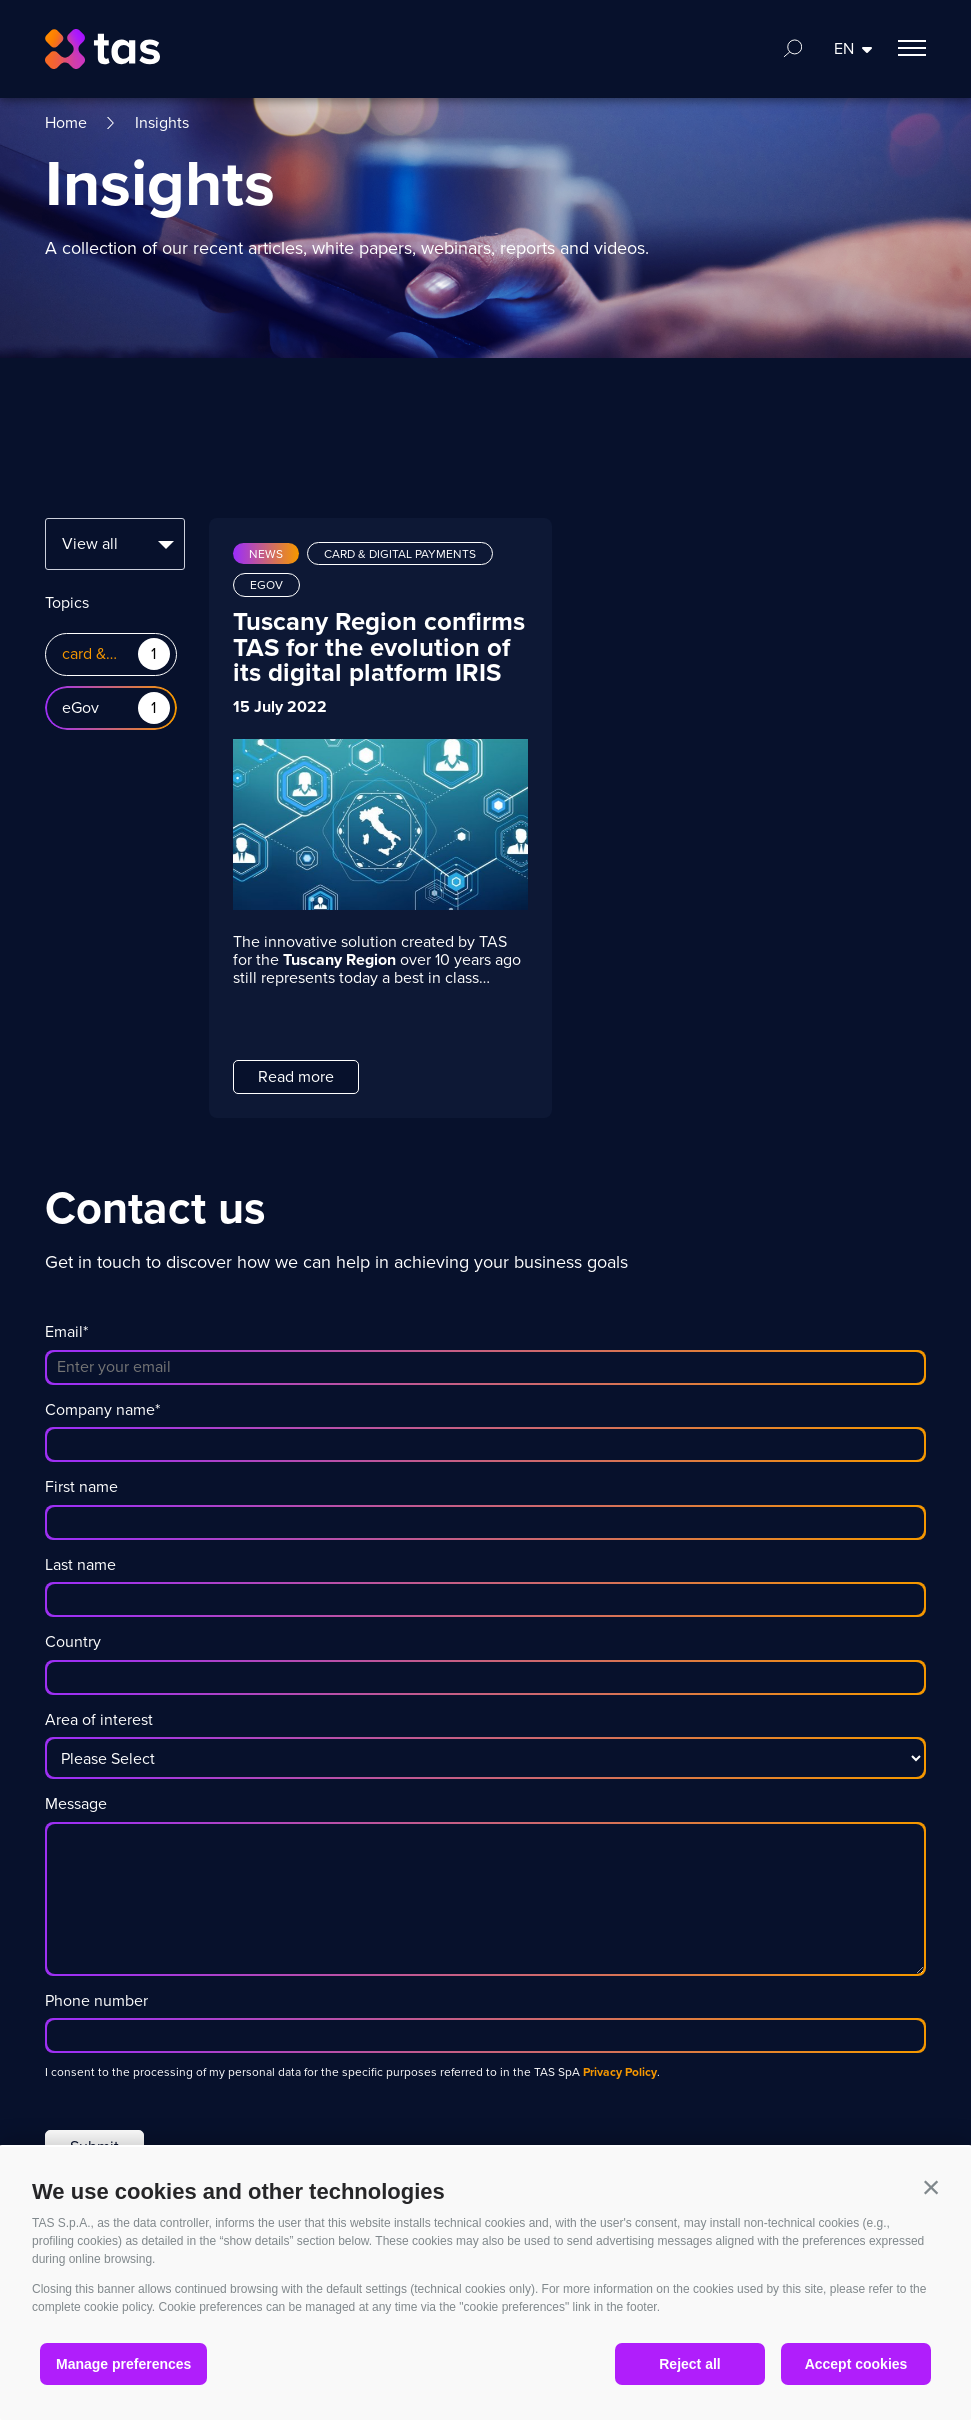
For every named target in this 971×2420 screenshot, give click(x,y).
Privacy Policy (620, 2072)
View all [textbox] (90, 544)
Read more (296, 1076)
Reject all (689, 2364)
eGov (80, 708)
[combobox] (115, 544)
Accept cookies (856, 2364)
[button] (931, 2187)
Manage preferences (123, 2364)
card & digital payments (90, 654)
